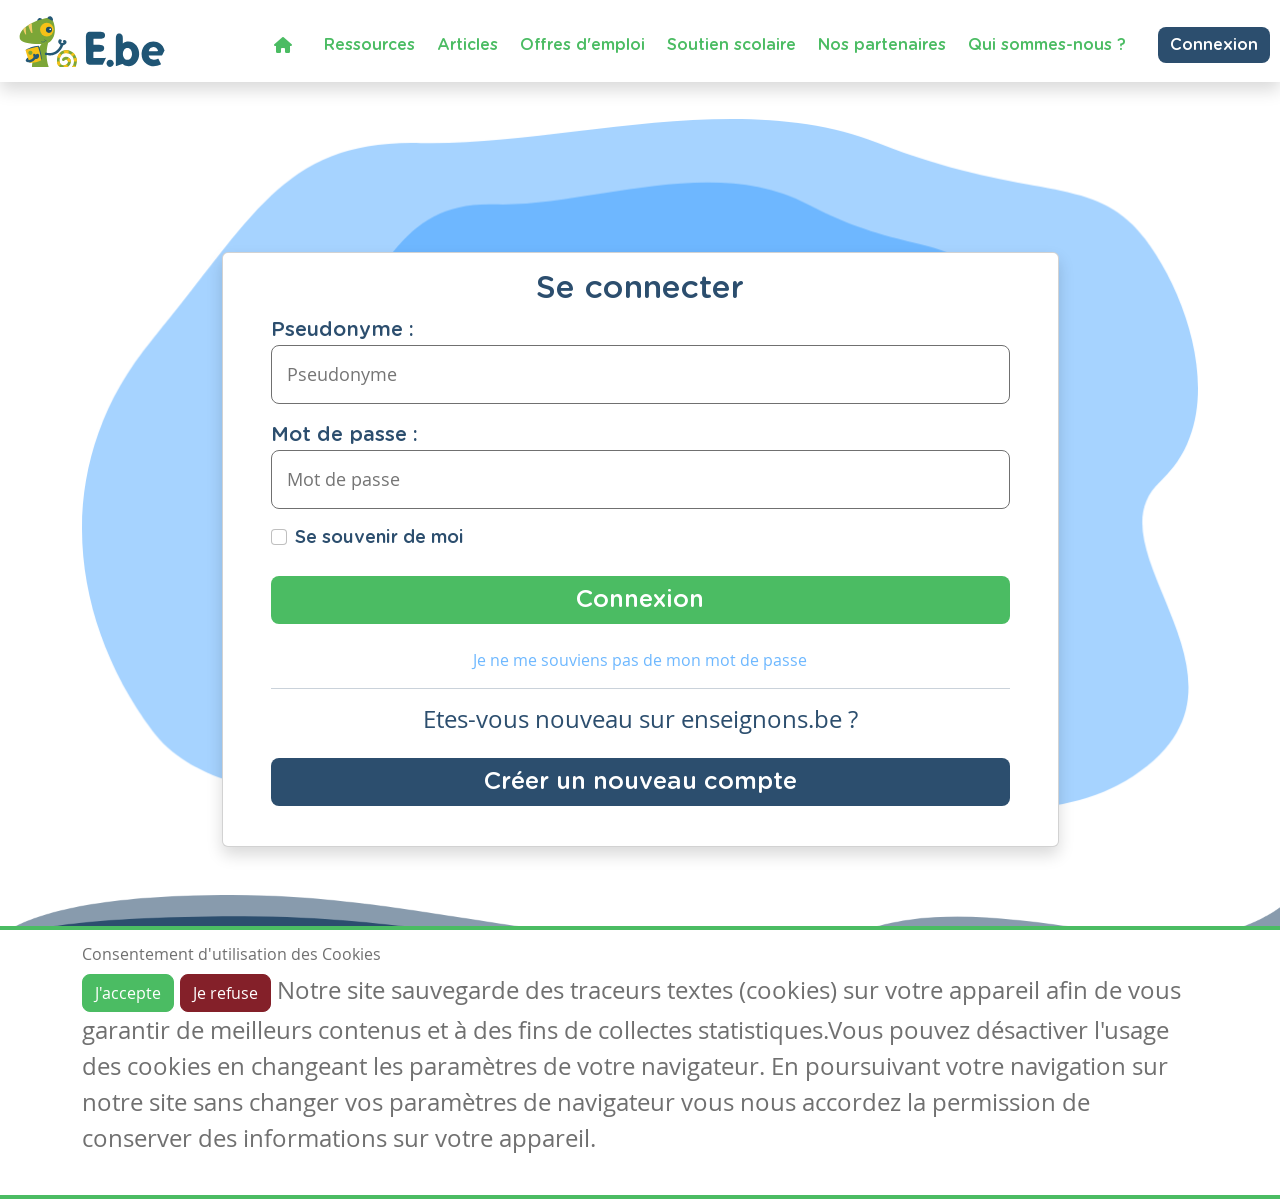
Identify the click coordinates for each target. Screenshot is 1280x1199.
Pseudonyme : (342, 330)
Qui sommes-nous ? (1047, 45)
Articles (467, 45)
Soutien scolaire (731, 45)
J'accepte (128, 993)
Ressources (369, 45)
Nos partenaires (882, 45)
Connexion (1214, 45)
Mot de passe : (344, 435)
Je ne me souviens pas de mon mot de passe (640, 660)
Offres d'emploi (582, 45)
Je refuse (225, 993)
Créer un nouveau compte (640, 782)
